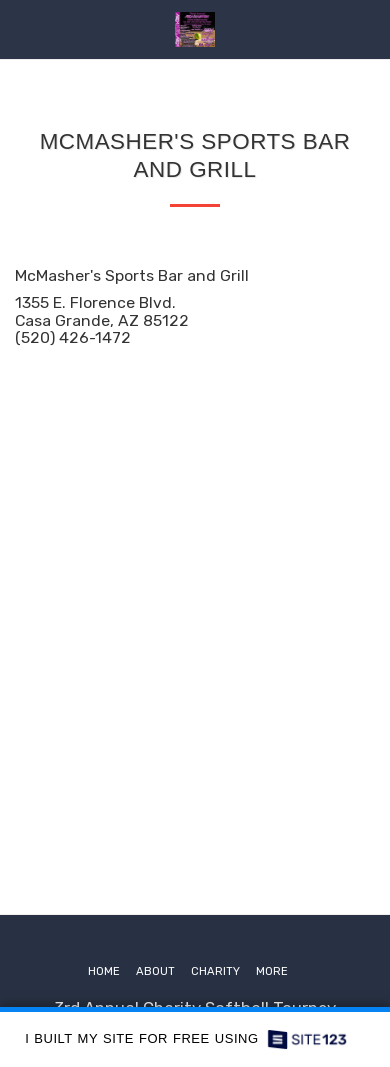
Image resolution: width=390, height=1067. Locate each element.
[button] (22, 29)
